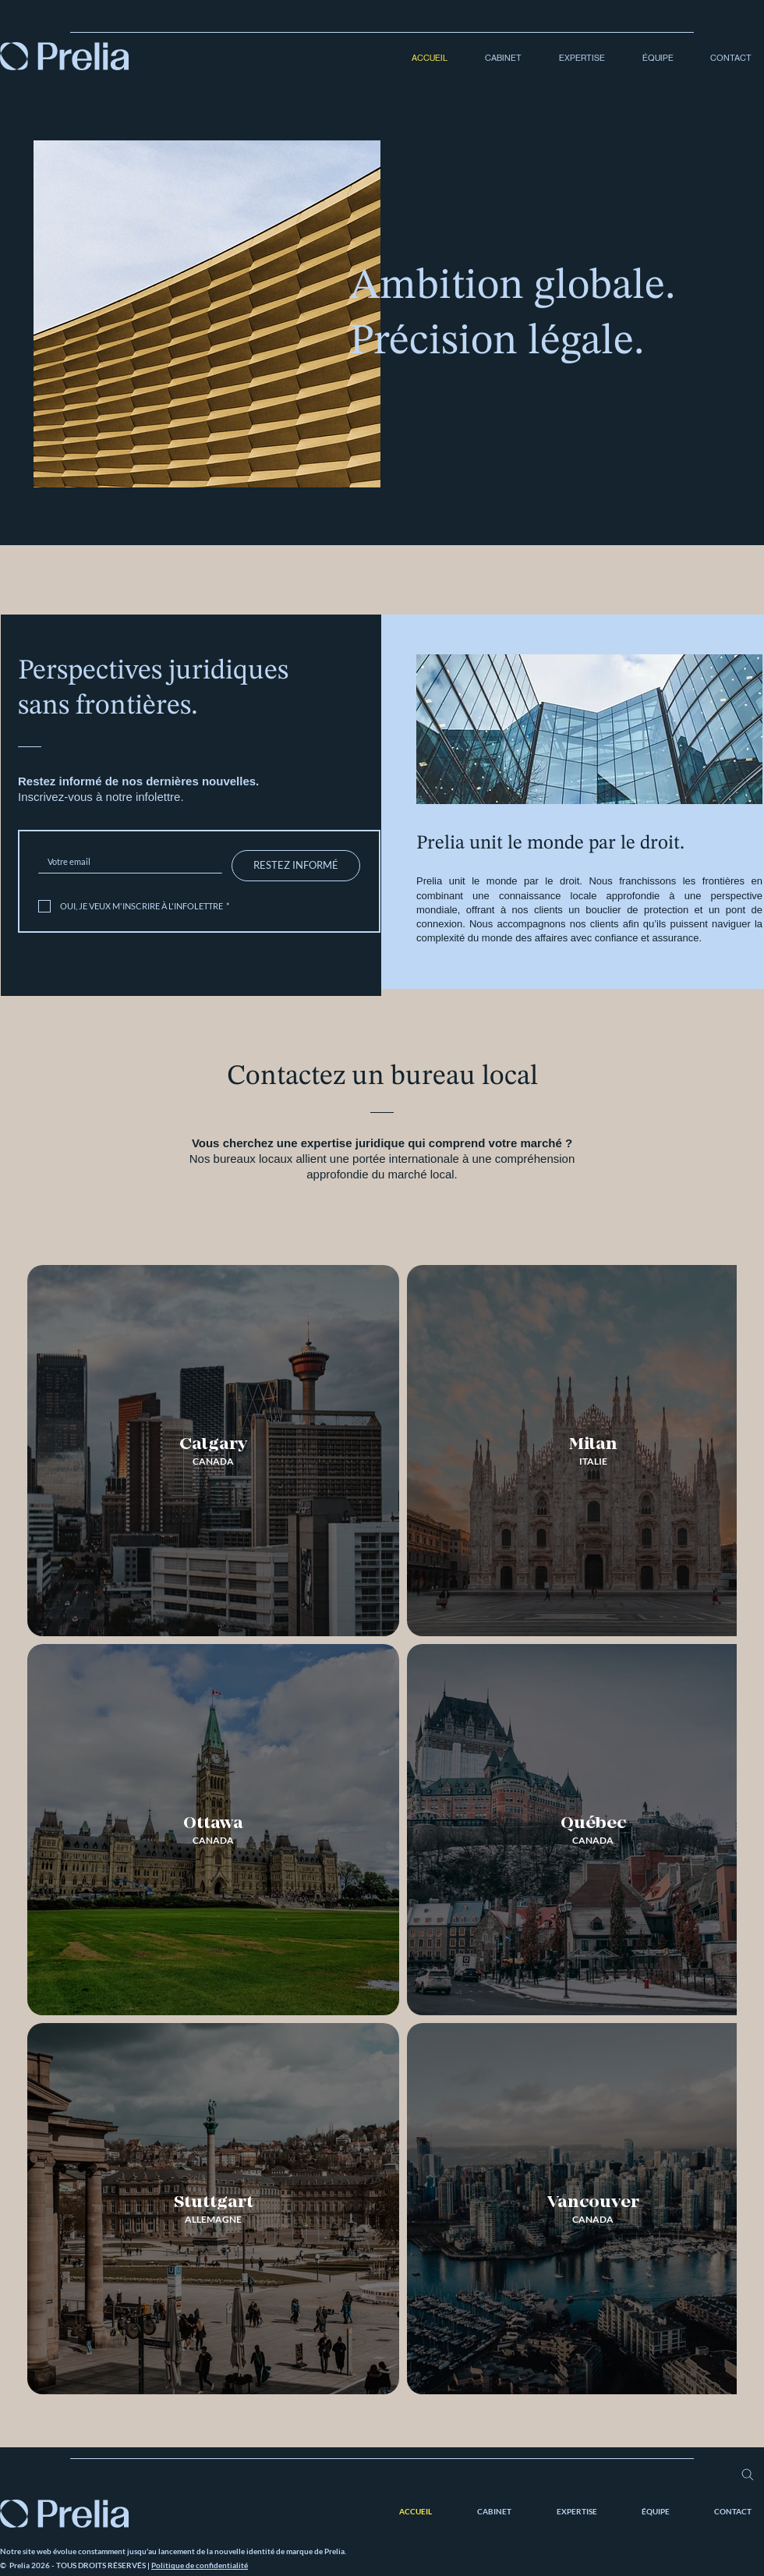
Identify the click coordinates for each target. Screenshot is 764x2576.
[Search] (747, 2474)
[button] (496, 58)
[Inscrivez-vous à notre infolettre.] (125, 861)
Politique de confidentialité (199, 2565)
